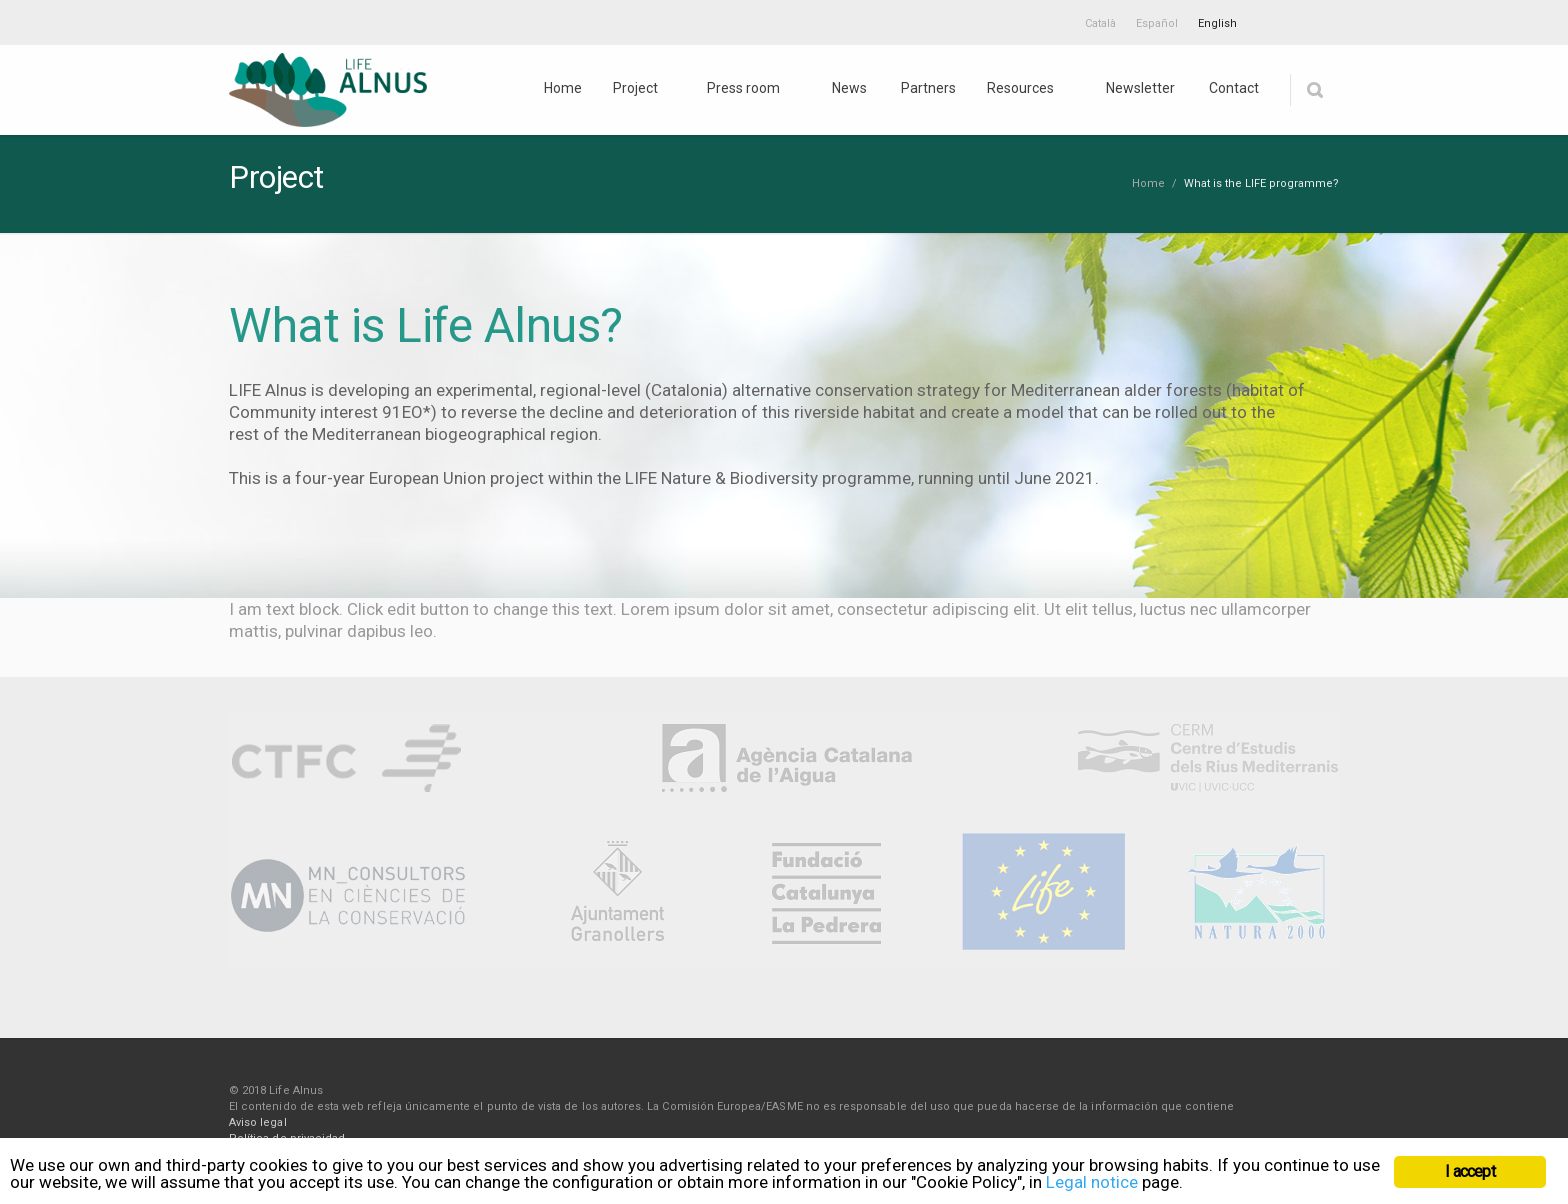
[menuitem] (1100, 22)
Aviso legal (258, 1122)
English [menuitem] (1217, 23)
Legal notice (1092, 1182)
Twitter (1277, 20)
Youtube (1319, 20)
